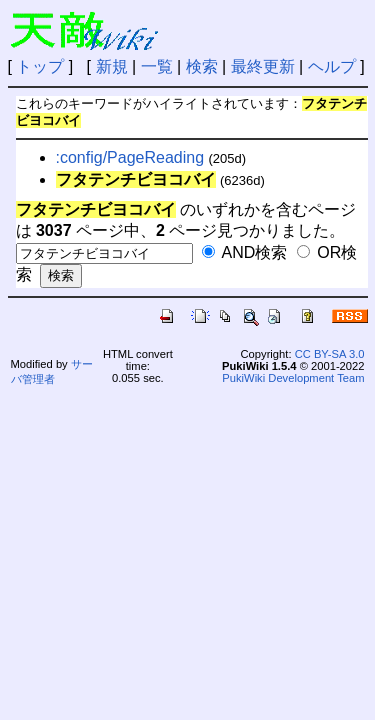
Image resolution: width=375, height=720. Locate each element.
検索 (202, 66)
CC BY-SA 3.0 (330, 354)
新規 (112, 66)
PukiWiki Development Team (293, 378)
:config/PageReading (130, 157)
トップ (40, 66)
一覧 (157, 66)
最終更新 (263, 66)
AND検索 (244, 252)
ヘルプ (332, 66)
